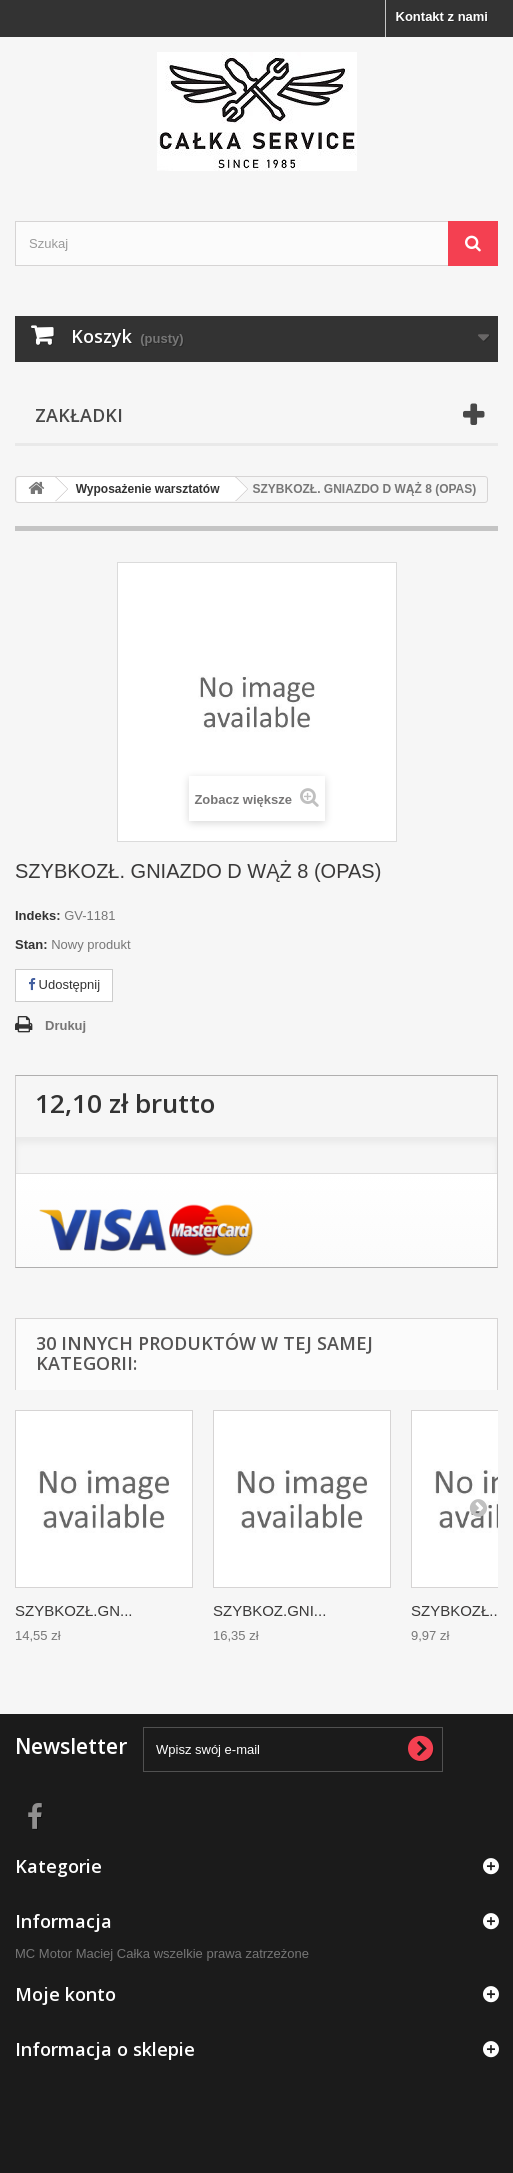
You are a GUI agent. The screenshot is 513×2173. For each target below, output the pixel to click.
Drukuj (65, 1025)
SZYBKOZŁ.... (458, 1610)
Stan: (31, 944)
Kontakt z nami (442, 16)
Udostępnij (64, 984)
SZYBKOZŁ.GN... (74, 1610)
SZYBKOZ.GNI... (269, 1610)
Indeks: (38, 915)
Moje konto (65, 1994)
